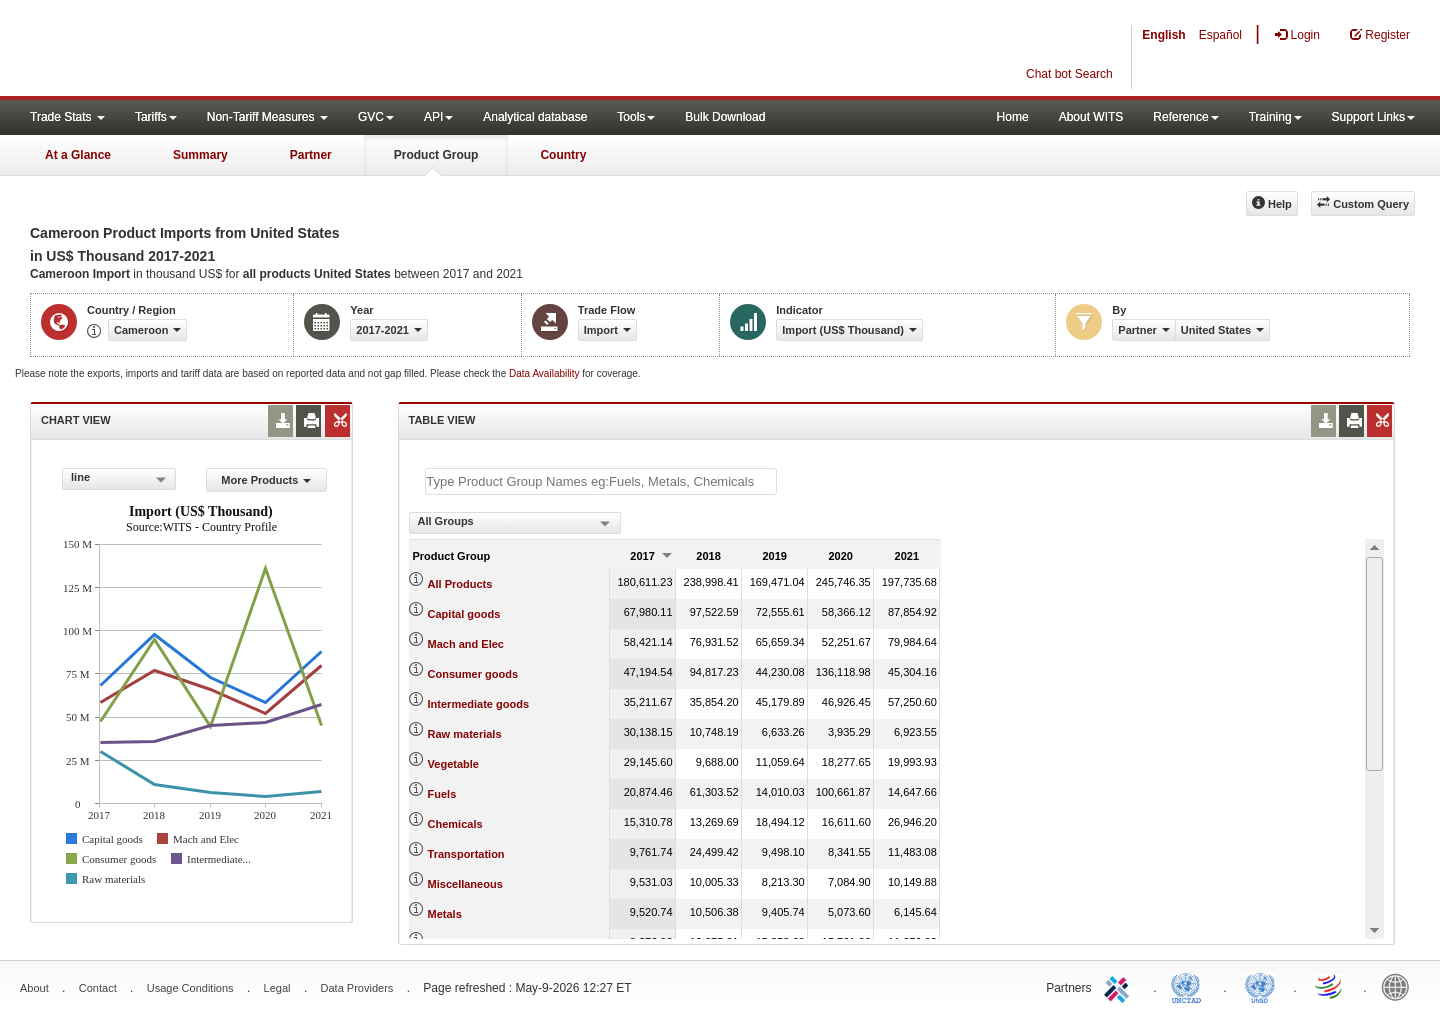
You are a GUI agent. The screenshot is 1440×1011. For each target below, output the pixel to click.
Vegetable (453, 764)
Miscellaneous (465, 884)
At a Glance (78, 155)
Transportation (466, 854)
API (438, 117)
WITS (200, 50)
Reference (1185, 117)
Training (1275, 117)
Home (1013, 117)
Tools (636, 117)
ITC (1120, 986)
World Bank (1400, 986)
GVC (376, 117)
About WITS (1091, 117)
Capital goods (464, 614)
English (1163, 35)
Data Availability (545, 373)
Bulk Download (725, 117)
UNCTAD (1190, 986)
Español (1220, 35)
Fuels (442, 794)
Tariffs (156, 117)
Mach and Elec (466, 644)
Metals (445, 914)
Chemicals (455, 824)
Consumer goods (473, 674)
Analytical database (535, 117)
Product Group (436, 155)
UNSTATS (1260, 986)
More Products (266, 480)
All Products (460, 584)
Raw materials (465, 734)
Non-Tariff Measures (267, 117)
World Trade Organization (1330, 986)
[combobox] (119, 479)
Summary (200, 155)
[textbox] (601, 481)
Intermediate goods (478, 704)
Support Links (1373, 117)
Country (563, 155)
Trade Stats (67, 117)
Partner (311, 155)
